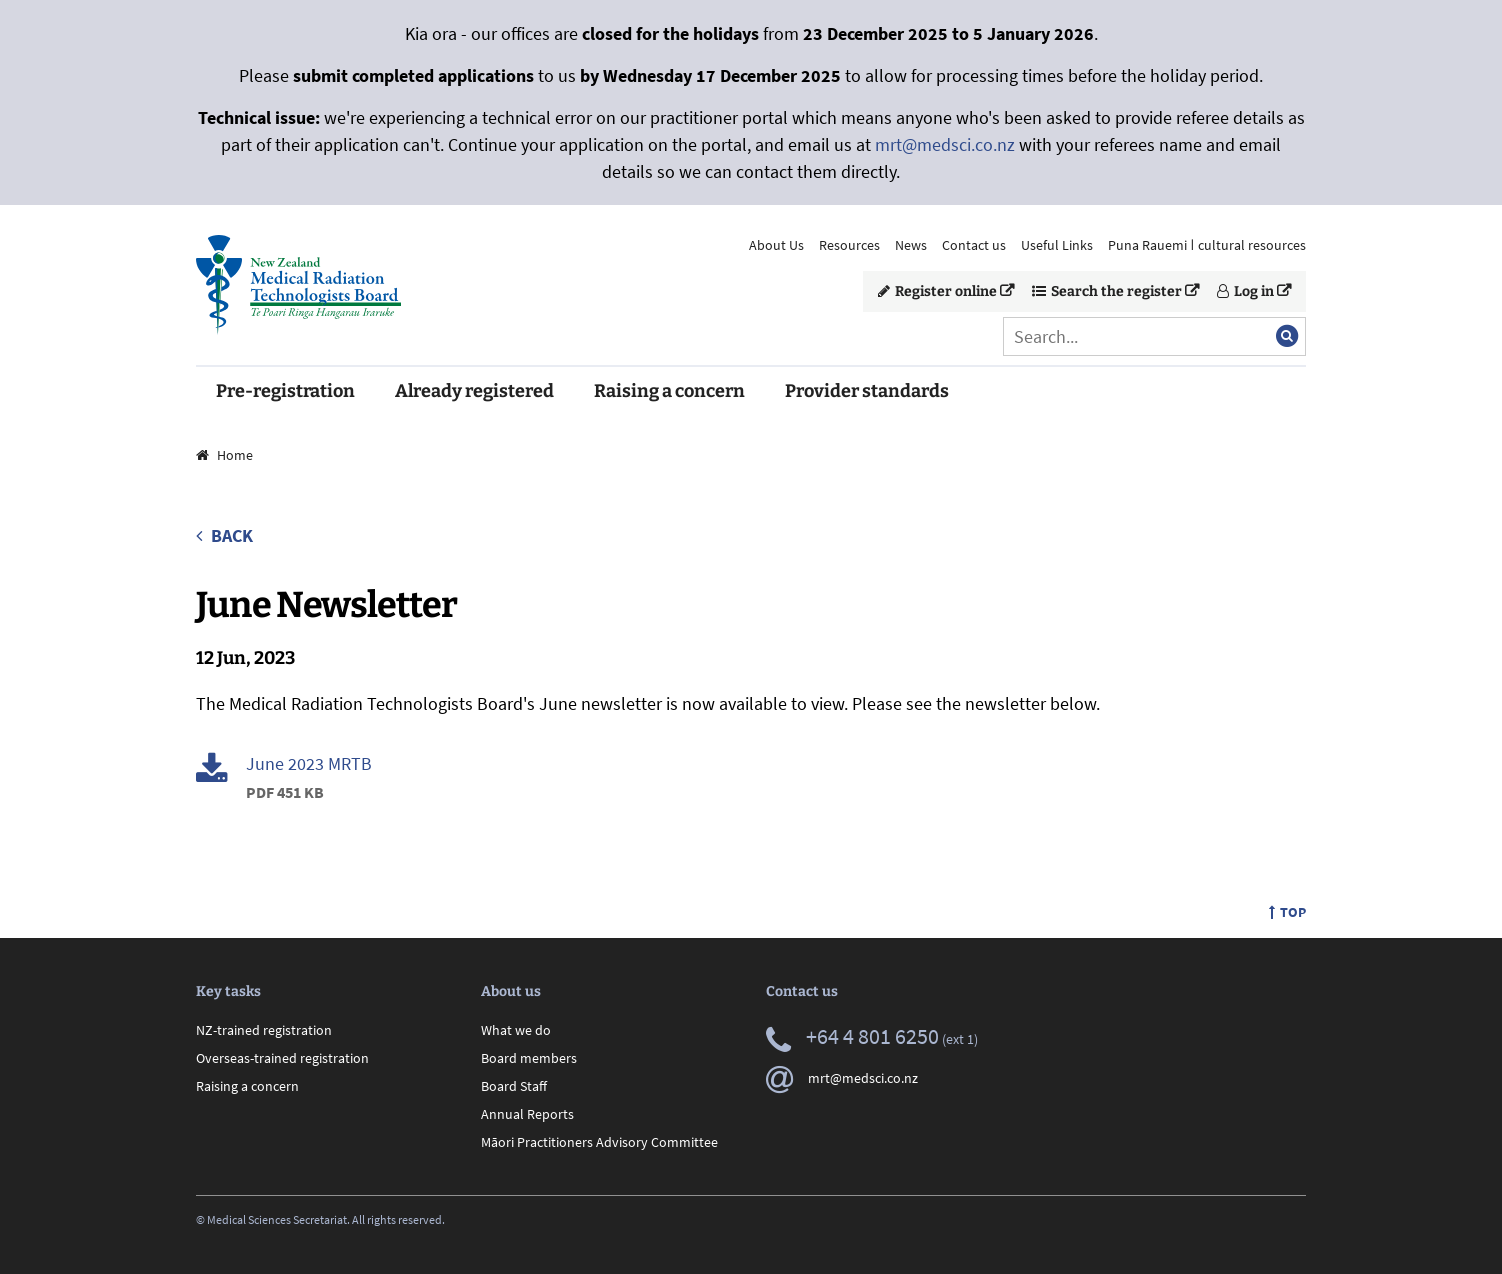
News (911, 245)
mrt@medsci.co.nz (945, 144)
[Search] (1154, 336)
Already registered (474, 391)
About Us (776, 245)
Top (1287, 912)
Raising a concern (669, 391)
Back (224, 535)
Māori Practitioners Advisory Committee (599, 1142)
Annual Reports (527, 1114)
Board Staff (514, 1086)
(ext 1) (872, 1039)
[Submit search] (1287, 336)
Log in (1245, 291)
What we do (516, 1030)
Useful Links (1057, 245)
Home (224, 455)
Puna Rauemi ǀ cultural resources (1207, 245)
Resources (849, 245)
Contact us (974, 245)
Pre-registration (285, 391)
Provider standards (867, 391)
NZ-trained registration (264, 1030)
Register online (937, 291)
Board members (529, 1058)
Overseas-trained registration (282, 1058)
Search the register (1107, 291)
